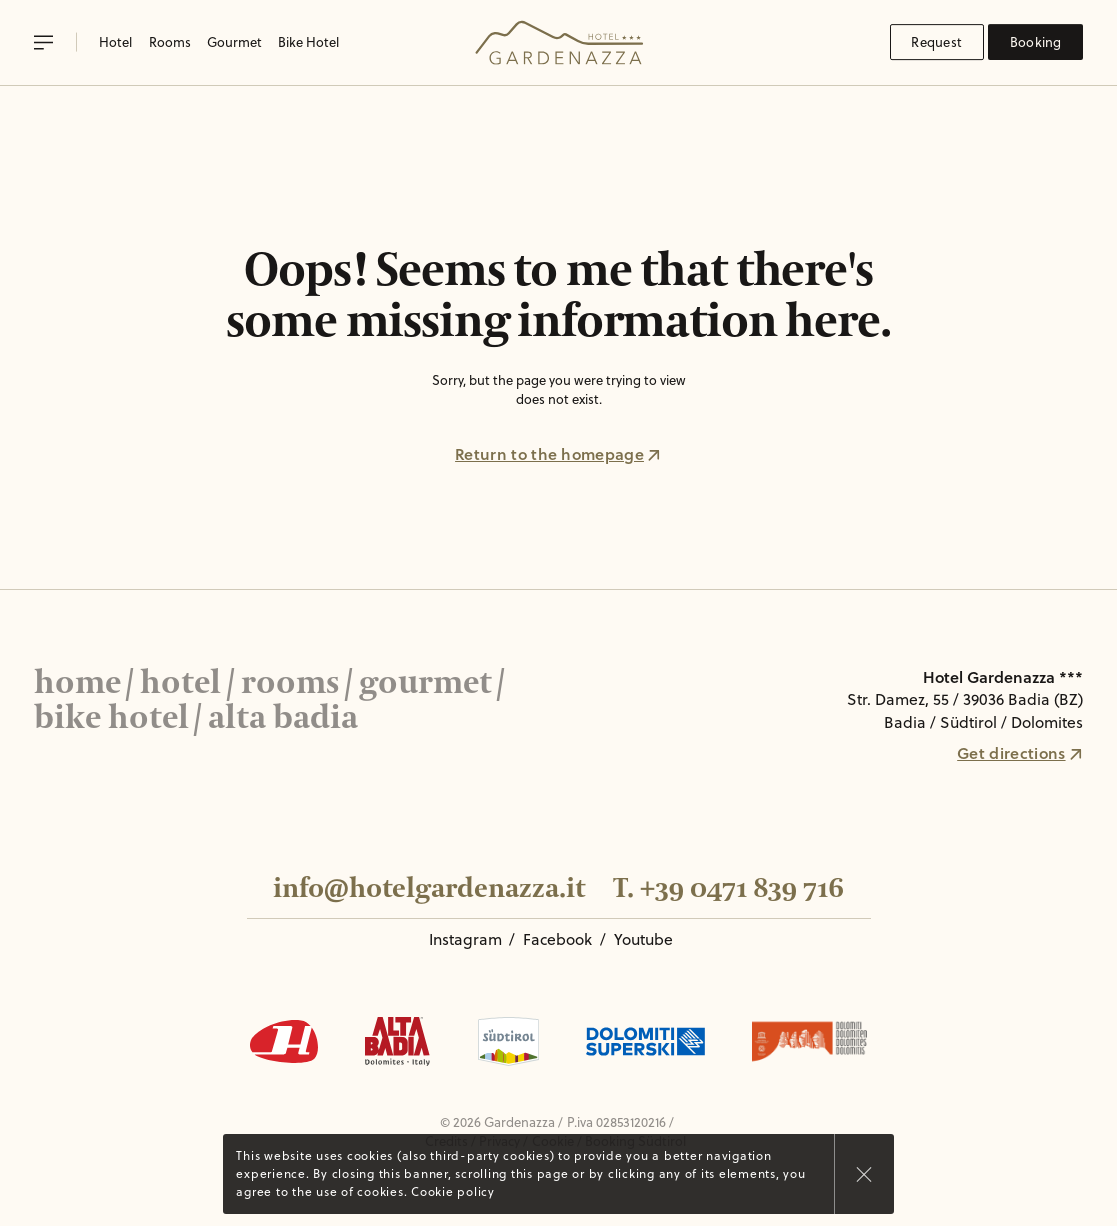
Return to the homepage (558, 454)
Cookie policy (453, 1191)
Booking (1036, 42)
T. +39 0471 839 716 (728, 888)
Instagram (465, 939)
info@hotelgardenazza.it (429, 888)
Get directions (1020, 753)
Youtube (643, 939)
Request (936, 42)
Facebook (557, 939)
